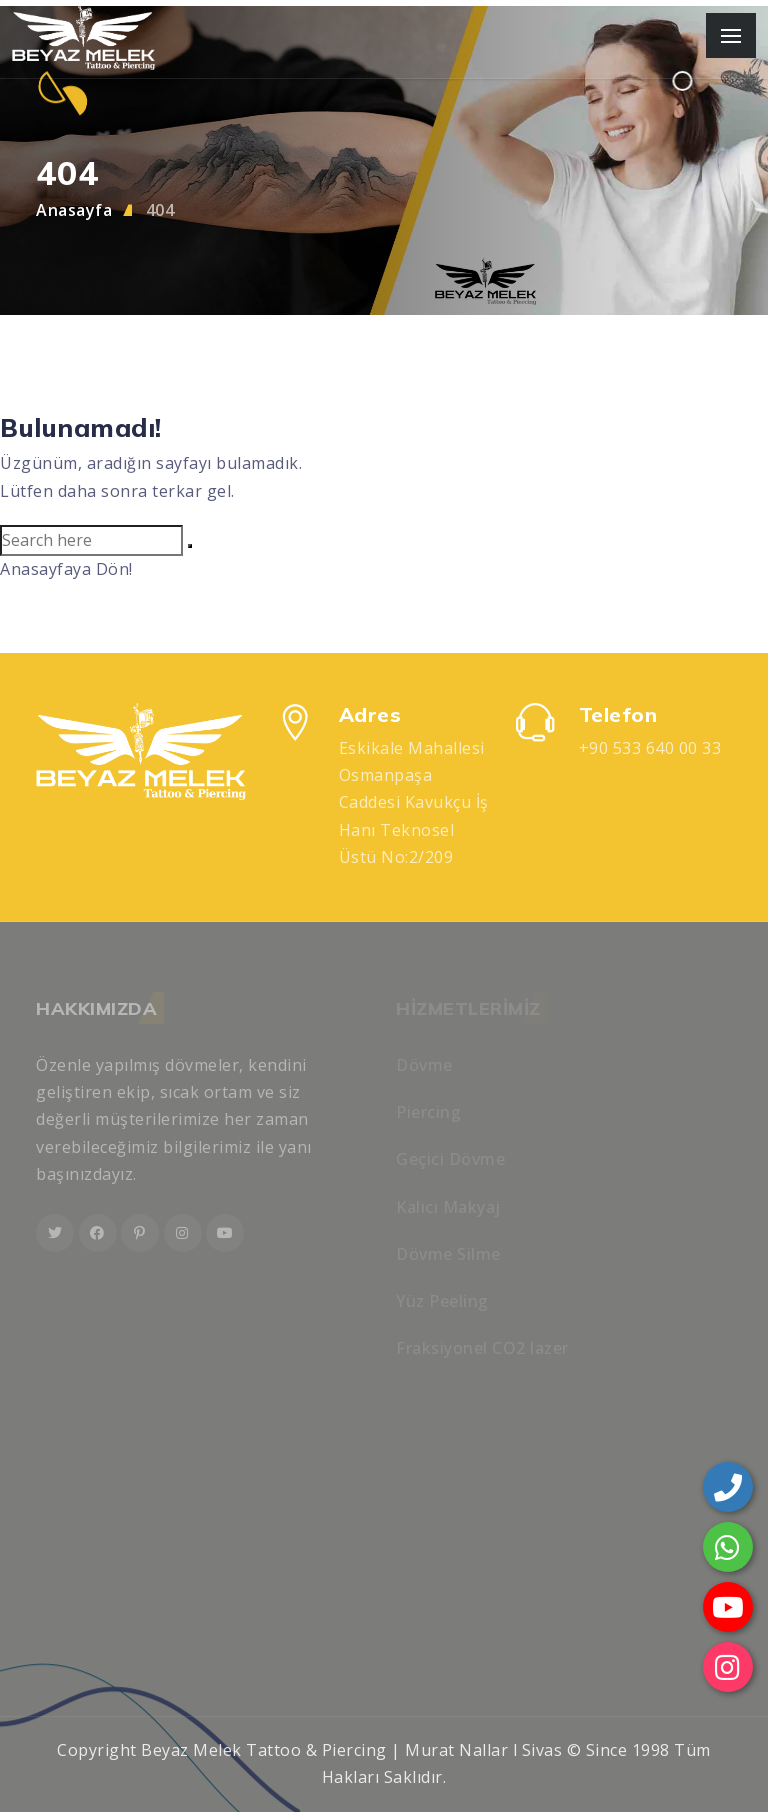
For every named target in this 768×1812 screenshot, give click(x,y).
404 (160, 210)
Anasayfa (74, 210)
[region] (384, 906)
